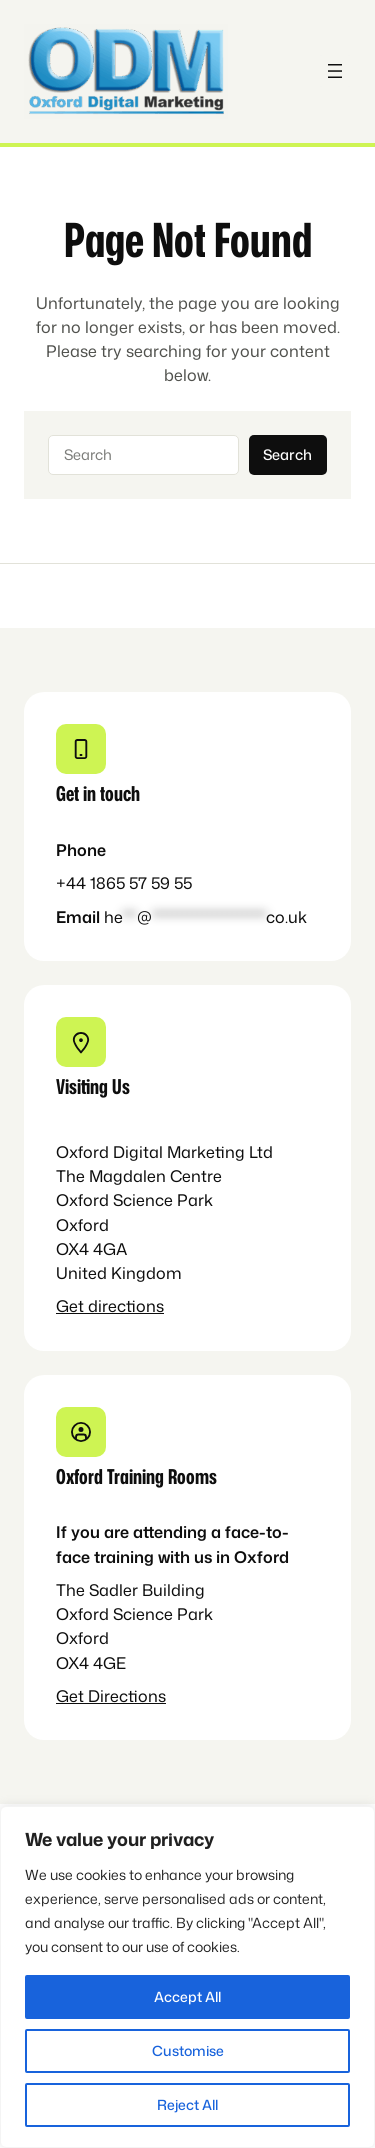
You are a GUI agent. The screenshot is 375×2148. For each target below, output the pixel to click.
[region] (187, 1977)
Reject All (187, 2104)
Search (287, 454)
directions (126, 1305)
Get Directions (111, 1695)
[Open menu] (335, 71)
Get (72, 1305)
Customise (188, 2050)
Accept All (187, 1996)
